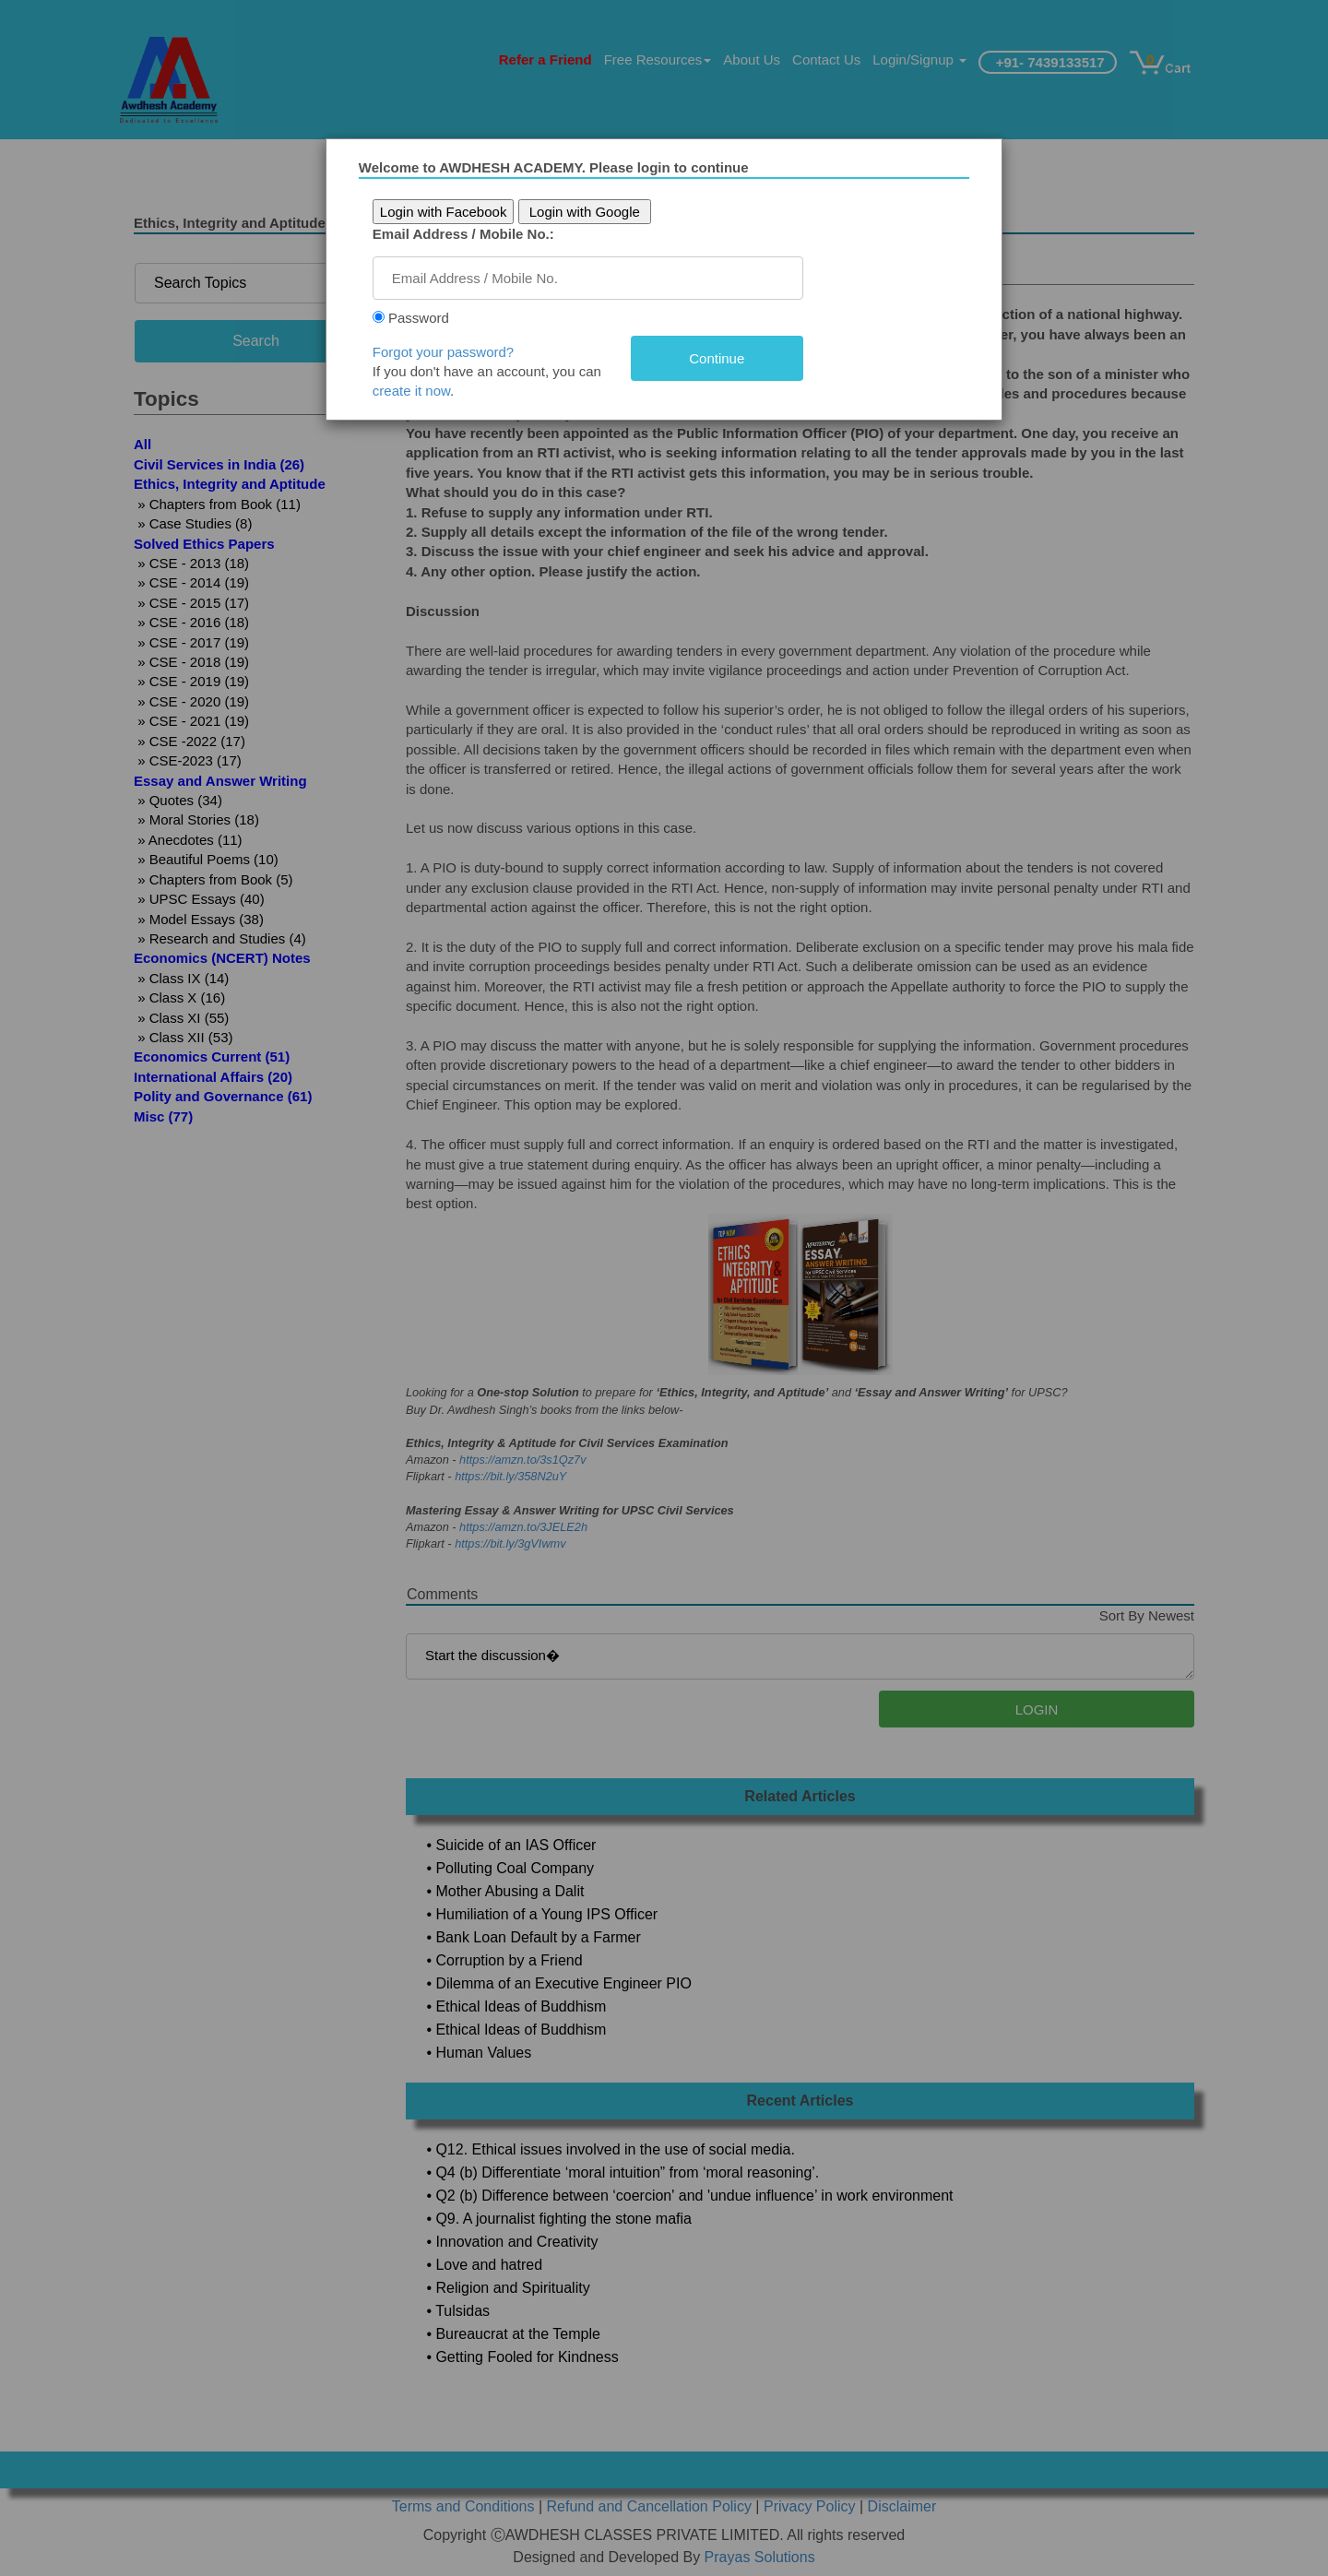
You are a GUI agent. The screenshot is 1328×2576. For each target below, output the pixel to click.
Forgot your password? (450, 352)
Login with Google (592, 212)
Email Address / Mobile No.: (471, 234)
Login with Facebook (451, 212)
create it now (418, 390)
